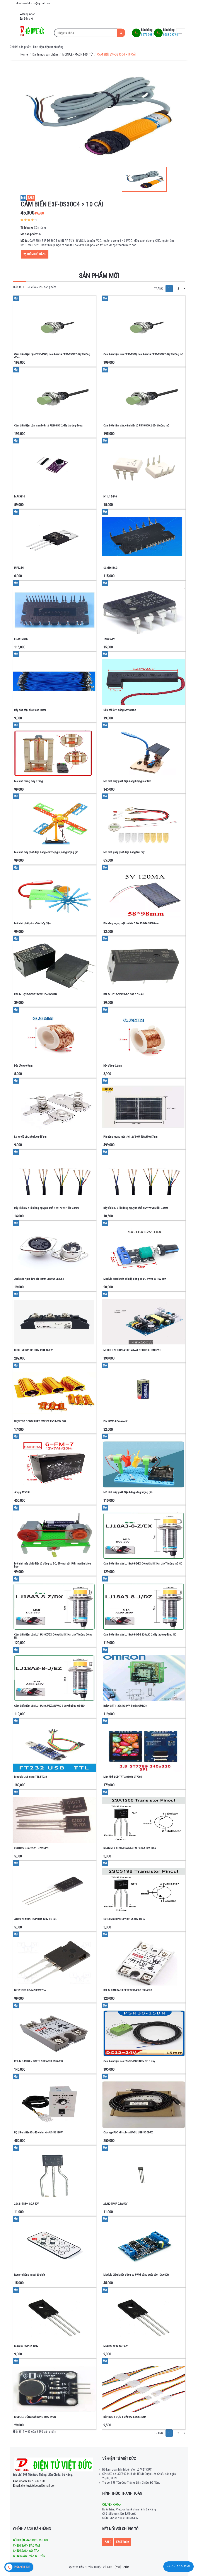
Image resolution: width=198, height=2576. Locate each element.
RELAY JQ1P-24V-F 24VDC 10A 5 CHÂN (35, 994)
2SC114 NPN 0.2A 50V (26, 2203)
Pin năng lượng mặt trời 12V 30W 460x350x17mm (130, 1136)
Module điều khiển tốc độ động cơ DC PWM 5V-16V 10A (134, 1278)
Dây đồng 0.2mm (112, 1065)
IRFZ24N (19, 567)
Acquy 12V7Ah (22, 1492)
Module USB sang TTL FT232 (30, 1776)
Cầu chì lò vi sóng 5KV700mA (119, 710)
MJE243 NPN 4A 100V (115, 2346)
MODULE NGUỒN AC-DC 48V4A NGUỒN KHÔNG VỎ (131, 1350)
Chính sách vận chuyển (29, 2556)
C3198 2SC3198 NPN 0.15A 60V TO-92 (124, 1919)
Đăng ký (26, 18)
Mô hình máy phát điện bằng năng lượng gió (127, 1492)
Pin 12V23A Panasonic (115, 1421)
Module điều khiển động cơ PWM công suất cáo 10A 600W (136, 2274)
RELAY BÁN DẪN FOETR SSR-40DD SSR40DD (127, 1990)
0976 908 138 (29, 2481)
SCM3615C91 (110, 567)
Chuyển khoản (111, 2504)
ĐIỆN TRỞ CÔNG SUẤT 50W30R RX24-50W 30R (40, 1421)
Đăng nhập (27, 14)
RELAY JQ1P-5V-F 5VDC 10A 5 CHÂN (123, 994)
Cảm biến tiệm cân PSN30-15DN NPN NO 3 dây (129, 2061)
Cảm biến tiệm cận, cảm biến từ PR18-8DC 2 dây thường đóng (48, 425)
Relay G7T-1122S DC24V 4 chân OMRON (125, 1705)
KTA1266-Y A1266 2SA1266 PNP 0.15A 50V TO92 (129, 1848)
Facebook (122, 2542)
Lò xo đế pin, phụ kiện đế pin (30, 1136)
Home (24, 54)
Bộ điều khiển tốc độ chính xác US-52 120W (38, 2132)
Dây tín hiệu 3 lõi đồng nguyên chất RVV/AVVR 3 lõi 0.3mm (135, 1207)
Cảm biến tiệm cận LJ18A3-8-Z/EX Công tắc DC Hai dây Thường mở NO (142, 1563)
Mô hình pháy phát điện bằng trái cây (123, 852)
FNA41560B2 (21, 639)
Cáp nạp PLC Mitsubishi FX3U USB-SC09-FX (128, 2132)
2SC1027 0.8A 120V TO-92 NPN (31, 1848)
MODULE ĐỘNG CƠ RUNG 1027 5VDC (35, 2417)
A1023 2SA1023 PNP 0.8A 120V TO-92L (35, 1919)
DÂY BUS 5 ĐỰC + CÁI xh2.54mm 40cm (124, 2417)
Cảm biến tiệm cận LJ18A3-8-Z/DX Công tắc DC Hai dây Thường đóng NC (53, 1636)
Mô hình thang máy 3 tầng (28, 781)
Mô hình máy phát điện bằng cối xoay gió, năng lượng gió (46, 852)
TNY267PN (109, 639)
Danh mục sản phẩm (45, 54)
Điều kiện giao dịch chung (30, 2540)
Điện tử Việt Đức (118, 2567)
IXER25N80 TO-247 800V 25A (30, 1990)
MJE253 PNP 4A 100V (26, 2346)
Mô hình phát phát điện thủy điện (32, 923)
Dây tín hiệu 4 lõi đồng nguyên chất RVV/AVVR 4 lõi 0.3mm (46, 1207)
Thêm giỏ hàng (34, 254)
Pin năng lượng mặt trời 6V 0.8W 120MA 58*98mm (131, 923)
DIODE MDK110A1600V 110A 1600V (33, 1350)
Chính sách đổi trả (26, 2550)
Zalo (107, 2542)
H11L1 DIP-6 (110, 496)
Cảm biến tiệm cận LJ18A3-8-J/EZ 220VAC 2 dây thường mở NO (49, 1705)
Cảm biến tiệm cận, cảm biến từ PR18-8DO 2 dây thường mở (136, 425)
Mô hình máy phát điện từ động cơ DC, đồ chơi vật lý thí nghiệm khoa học (52, 1565)
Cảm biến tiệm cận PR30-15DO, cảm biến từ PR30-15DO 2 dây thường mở (143, 354)
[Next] (184, 288)
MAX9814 (19, 496)
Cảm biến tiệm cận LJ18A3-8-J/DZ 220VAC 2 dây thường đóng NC (139, 1634)
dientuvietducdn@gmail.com (34, 2485)
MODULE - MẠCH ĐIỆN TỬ (77, 54)
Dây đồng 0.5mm (23, 1065)
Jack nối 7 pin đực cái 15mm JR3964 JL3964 (39, 1278)
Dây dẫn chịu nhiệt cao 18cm (30, 710)
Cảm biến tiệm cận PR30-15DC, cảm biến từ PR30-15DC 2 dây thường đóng (52, 356)
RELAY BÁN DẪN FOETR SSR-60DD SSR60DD (38, 2061)
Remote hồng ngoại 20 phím (29, 2274)
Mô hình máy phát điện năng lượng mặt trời (127, 781)
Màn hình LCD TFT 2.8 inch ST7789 (122, 1776)
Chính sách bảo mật (26, 2545)
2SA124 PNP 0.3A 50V (115, 2203)
